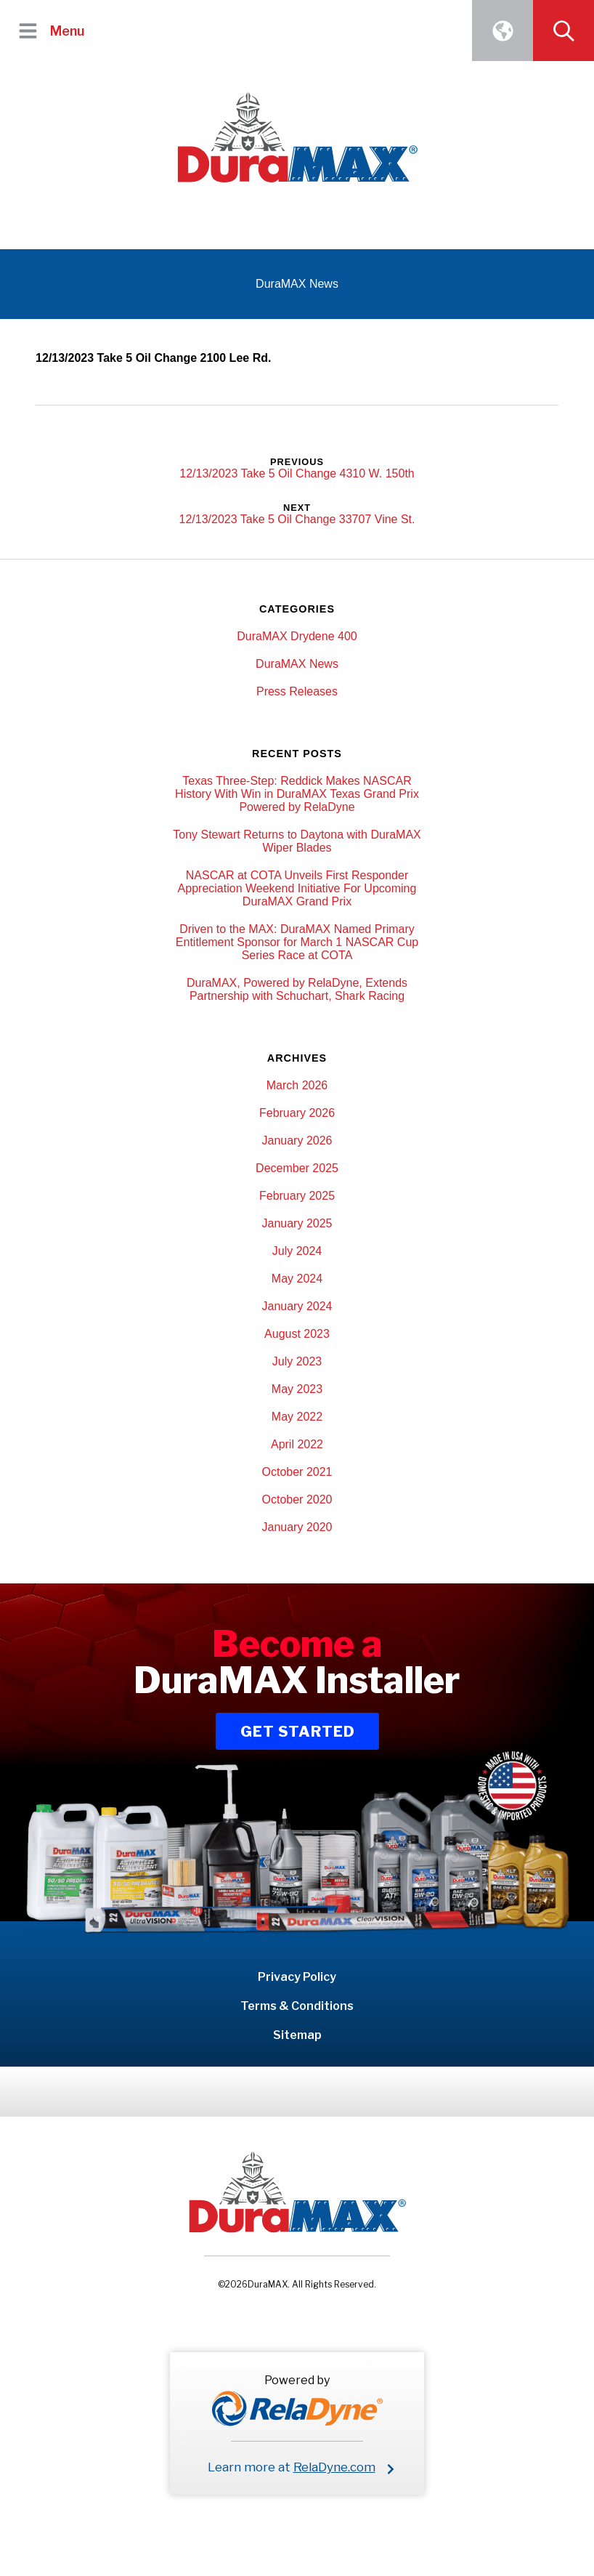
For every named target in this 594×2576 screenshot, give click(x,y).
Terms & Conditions (297, 2006)
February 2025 (297, 1196)
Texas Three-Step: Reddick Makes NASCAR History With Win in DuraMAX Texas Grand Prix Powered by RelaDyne (297, 794)
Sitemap (297, 2035)
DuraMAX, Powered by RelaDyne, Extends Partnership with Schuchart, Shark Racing (297, 989)
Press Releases (297, 691)
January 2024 (297, 1306)
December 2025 (297, 1168)
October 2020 (297, 1499)
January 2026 (297, 1140)
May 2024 (297, 1278)
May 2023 (297, 1389)
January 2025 (297, 1223)
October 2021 (297, 1472)
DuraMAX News (297, 664)
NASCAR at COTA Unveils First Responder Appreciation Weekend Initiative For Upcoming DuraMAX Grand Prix (297, 888)
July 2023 (297, 1361)
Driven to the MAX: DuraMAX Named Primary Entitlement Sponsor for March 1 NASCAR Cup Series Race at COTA (297, 942)
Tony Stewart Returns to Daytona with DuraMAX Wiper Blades (296, 841)
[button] (28, 31)
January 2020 (297, 1527)
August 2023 (297, 1334)
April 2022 (297, 1444)
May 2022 (297, 1416)
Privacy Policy (297, 1977)
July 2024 (297, 1251)
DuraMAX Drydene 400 (297, 636)
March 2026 (297, 1085)
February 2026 (297, 1113)
